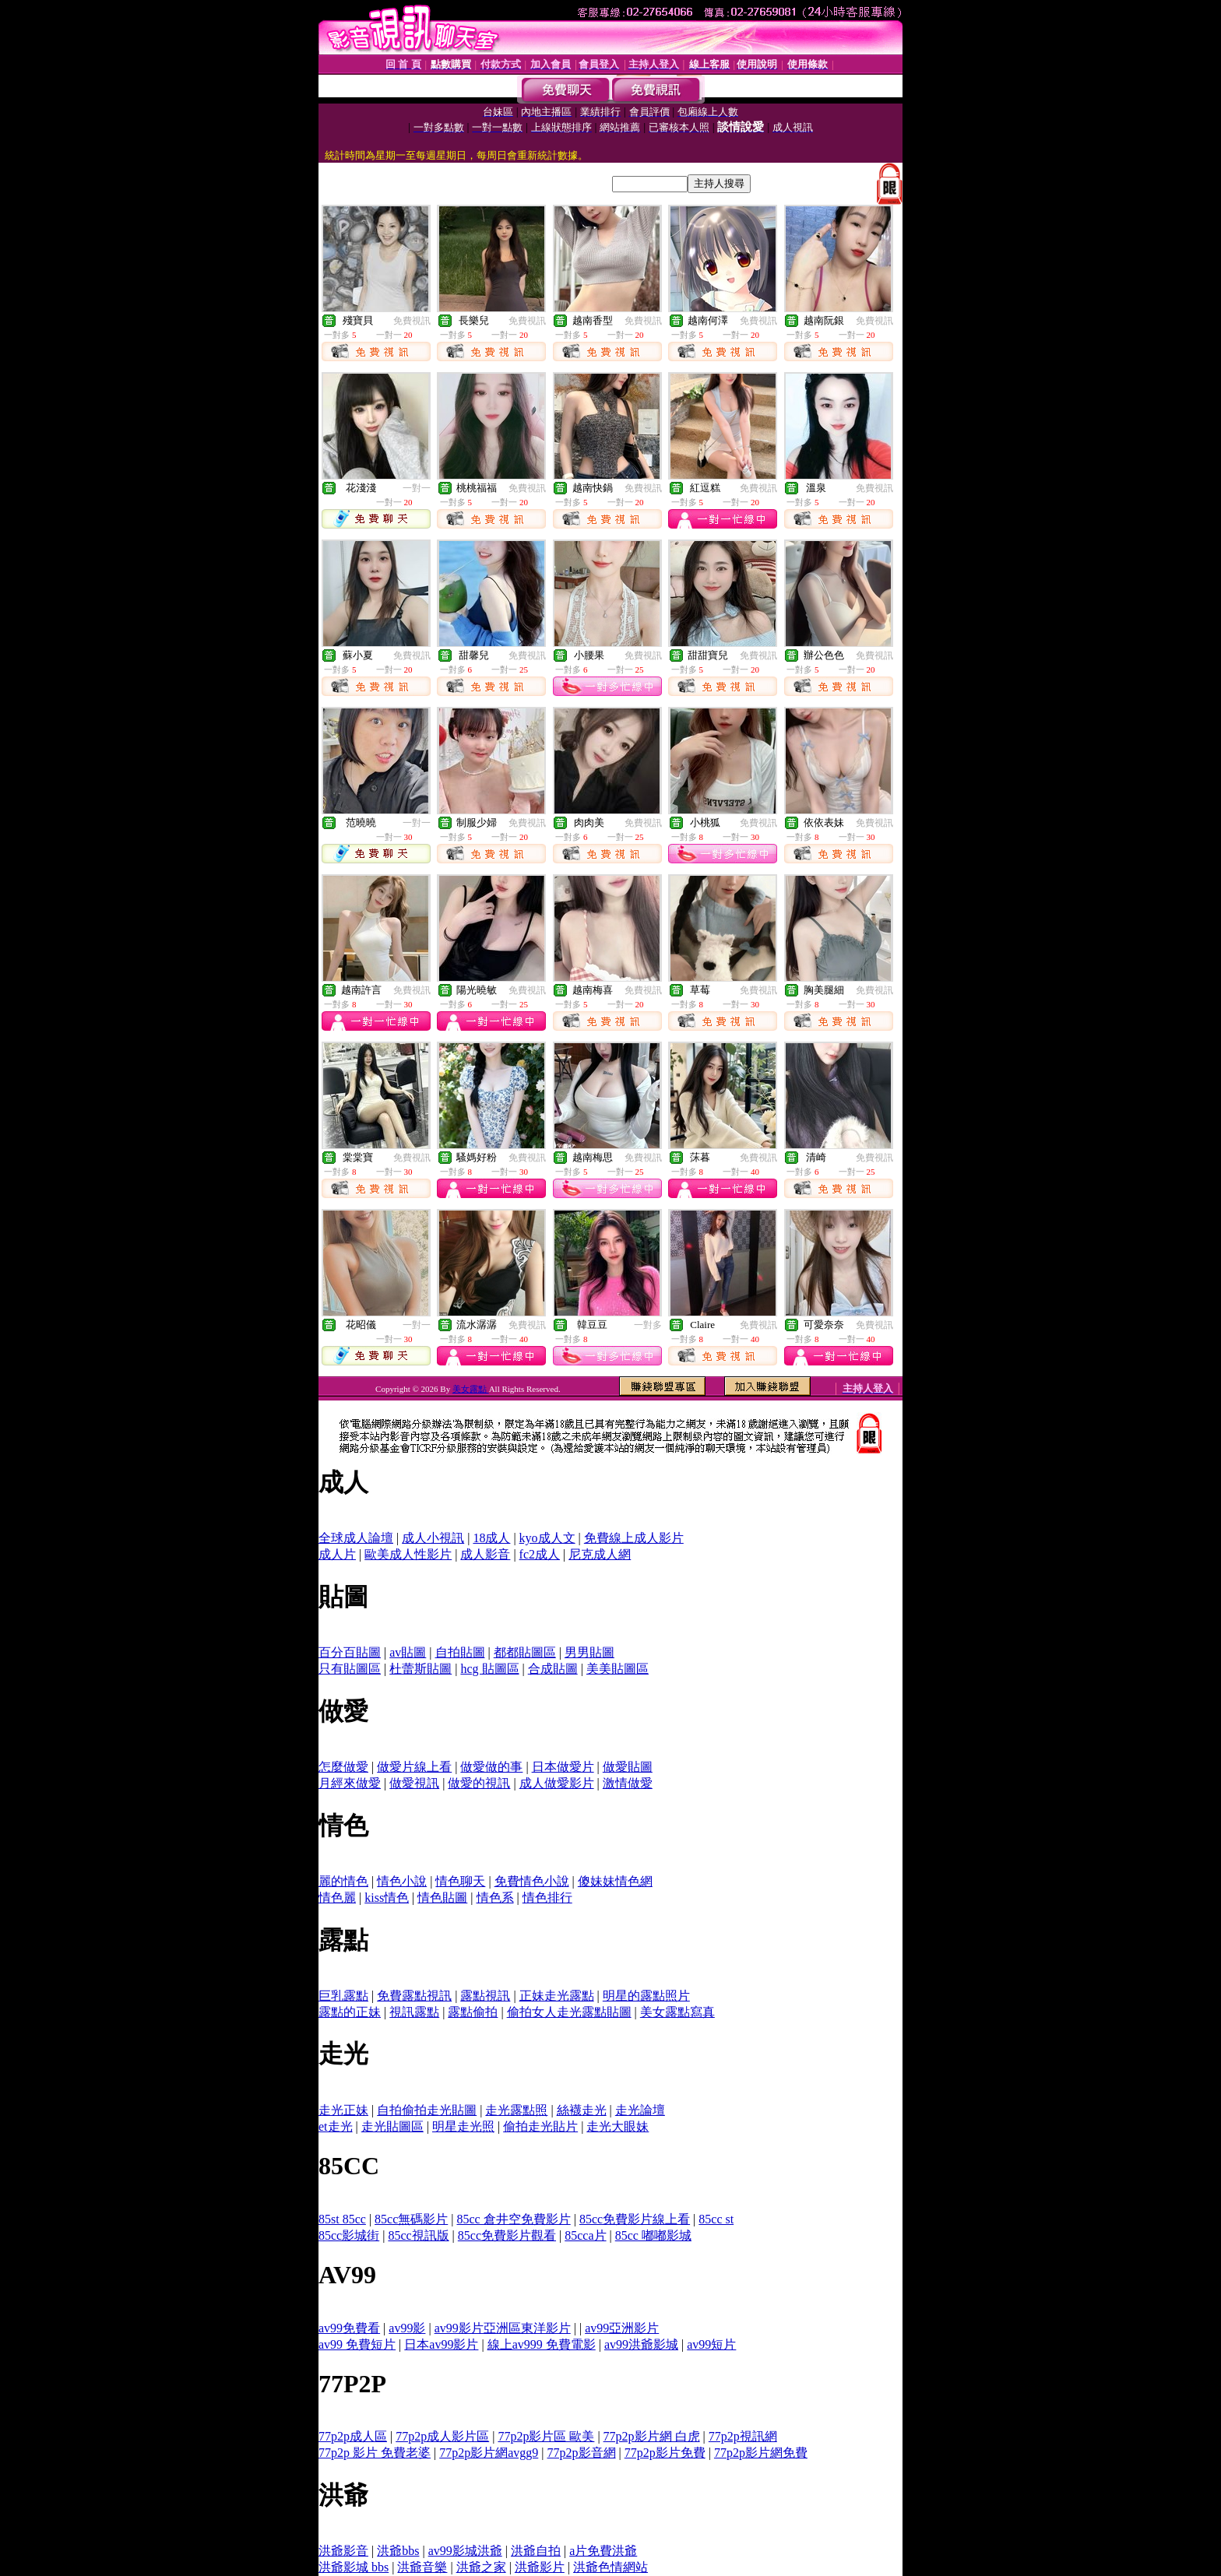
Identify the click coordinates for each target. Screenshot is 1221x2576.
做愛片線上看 (414, 1766)
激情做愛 (628, 1783)
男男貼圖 (589, 1652)
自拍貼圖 (460, 1652)
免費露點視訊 (414, 1995)
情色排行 (547, 1897)
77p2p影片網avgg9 (488, 2452)
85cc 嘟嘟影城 (653, 2235)
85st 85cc (342, 2219)
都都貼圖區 (525, 1652)
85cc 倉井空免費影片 (513, 2219)
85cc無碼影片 (411, 2219)
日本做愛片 (563, 1766)
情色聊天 (460, 1881)
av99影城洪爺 (465, 2550)
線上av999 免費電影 (541, 2344)
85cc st (716, 2219)
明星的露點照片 (646, 1995)
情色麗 (337, 1897)
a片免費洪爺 (603, 2550)
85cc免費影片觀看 (507, 2235)
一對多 (648, 1325)
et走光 (335, 2126)
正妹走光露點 (556, 1995)
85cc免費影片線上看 (634, 2219)
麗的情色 (343, 1881)
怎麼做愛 (343, 1766)
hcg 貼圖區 (489, 1668)
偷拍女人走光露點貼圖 (569, 2012)
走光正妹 (343, 2110)
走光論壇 (640, 2110)
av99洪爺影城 (641, 2344)
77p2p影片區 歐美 (546, 2436)
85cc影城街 (348, 2235)
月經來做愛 (349, 1783)
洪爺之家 (481, 2567)
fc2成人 (539, 1554)
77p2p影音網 (581, 2452)
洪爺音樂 (422, 2567)
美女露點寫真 (677, 2012)
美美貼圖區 (617, 1668)
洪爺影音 (343, 2550)
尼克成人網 (599, 1554)
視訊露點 (414, 2012)
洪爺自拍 (536, 2550)
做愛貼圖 (628, 1766)
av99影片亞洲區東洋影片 (503, 2328)
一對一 (417, 488)
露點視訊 (485, 1995)
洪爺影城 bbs (353, 2567)
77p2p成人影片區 (442, 2436)
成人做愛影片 (556, 1783)
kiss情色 (386, 1897)
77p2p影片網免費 (761, 2452)
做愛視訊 (414, 1783)
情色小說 (402, 1881)
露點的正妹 (349, 2012)
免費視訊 (412, 320)
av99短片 (711, 2344)
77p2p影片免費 (665, 2452)
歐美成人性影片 (408, 1554)
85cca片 (585, 2235)
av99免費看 (349, 2328)
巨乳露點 (343, 1995)
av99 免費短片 (357, 2344)
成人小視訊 (433, 1538)
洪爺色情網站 (610, 2567)
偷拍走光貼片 (540, 2126)
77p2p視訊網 (743, 2436)
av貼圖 (407, 1652)
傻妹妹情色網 (615, 1881)
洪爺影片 (540, 2567)
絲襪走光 (582, 2110)
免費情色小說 (531, 1881)
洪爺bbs (398, 2550)
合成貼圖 (553, 1668)
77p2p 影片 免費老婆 (374, 2452)
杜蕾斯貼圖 (420, 1668)
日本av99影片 (441, 2344)
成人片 (337, 1554)
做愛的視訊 (479, 1783)
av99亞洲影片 (622, 2328)
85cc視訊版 (418, 2235)
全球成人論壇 (355, 1538)
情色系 (495, 1897)
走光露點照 (516, 2110)
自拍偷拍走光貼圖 (427, 2110)
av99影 (407, 2328)
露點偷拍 (473, 2012)
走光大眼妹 (617, 2126)
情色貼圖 (442, 1897)
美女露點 (470, 1388)
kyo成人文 (547, 1538)
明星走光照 (463, 2126)
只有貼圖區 (349, 1668)
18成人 (491, 1538)
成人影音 (485, 1554)
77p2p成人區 (352, 2436)
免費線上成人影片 (634, 1538)
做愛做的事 (491, 1766)
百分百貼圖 (349, 1652)
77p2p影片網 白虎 (651, 2436)
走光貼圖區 (392, 2126)
